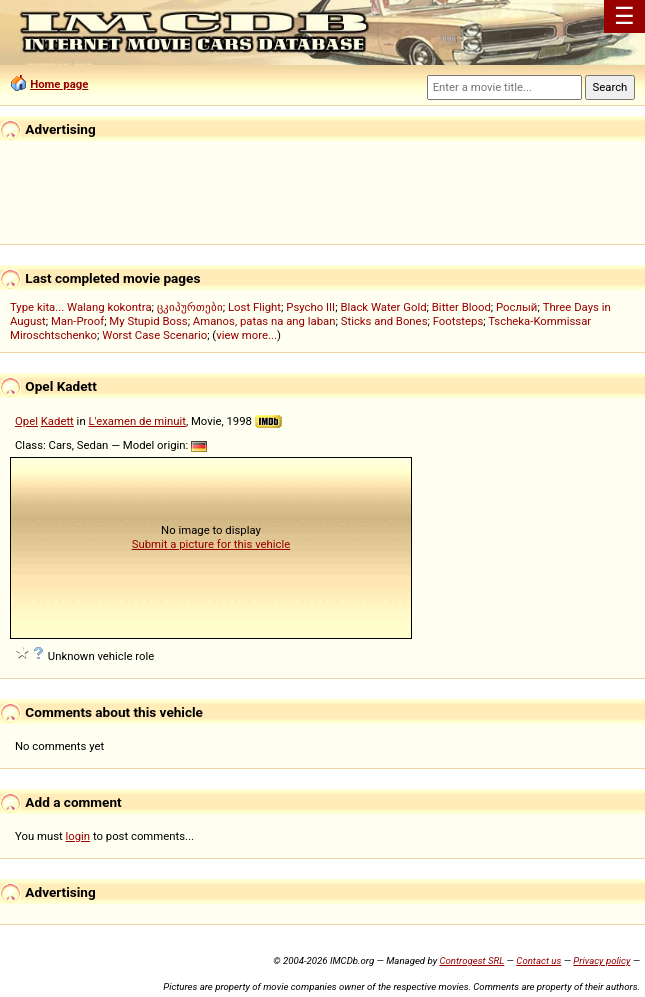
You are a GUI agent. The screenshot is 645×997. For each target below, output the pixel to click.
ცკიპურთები (190, 307)
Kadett (57, 421)
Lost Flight (254, 307)
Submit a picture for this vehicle (211, 544)
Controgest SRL (471, 960)
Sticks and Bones (384, 321)
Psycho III (310, 307)
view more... (246, 335)
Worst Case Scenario (154, 335)
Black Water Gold (383, 307)
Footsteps (458, 321)
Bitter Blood (461, 307)
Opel (26, 421)
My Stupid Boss (148, 321)
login (78, 836)
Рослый (516, 307)
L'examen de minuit (136, 421)
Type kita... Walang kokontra (81, 307)
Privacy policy (601, 960)
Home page (59, 84)
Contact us (538, 960)
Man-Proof (77, 321)
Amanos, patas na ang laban (264, 321)
